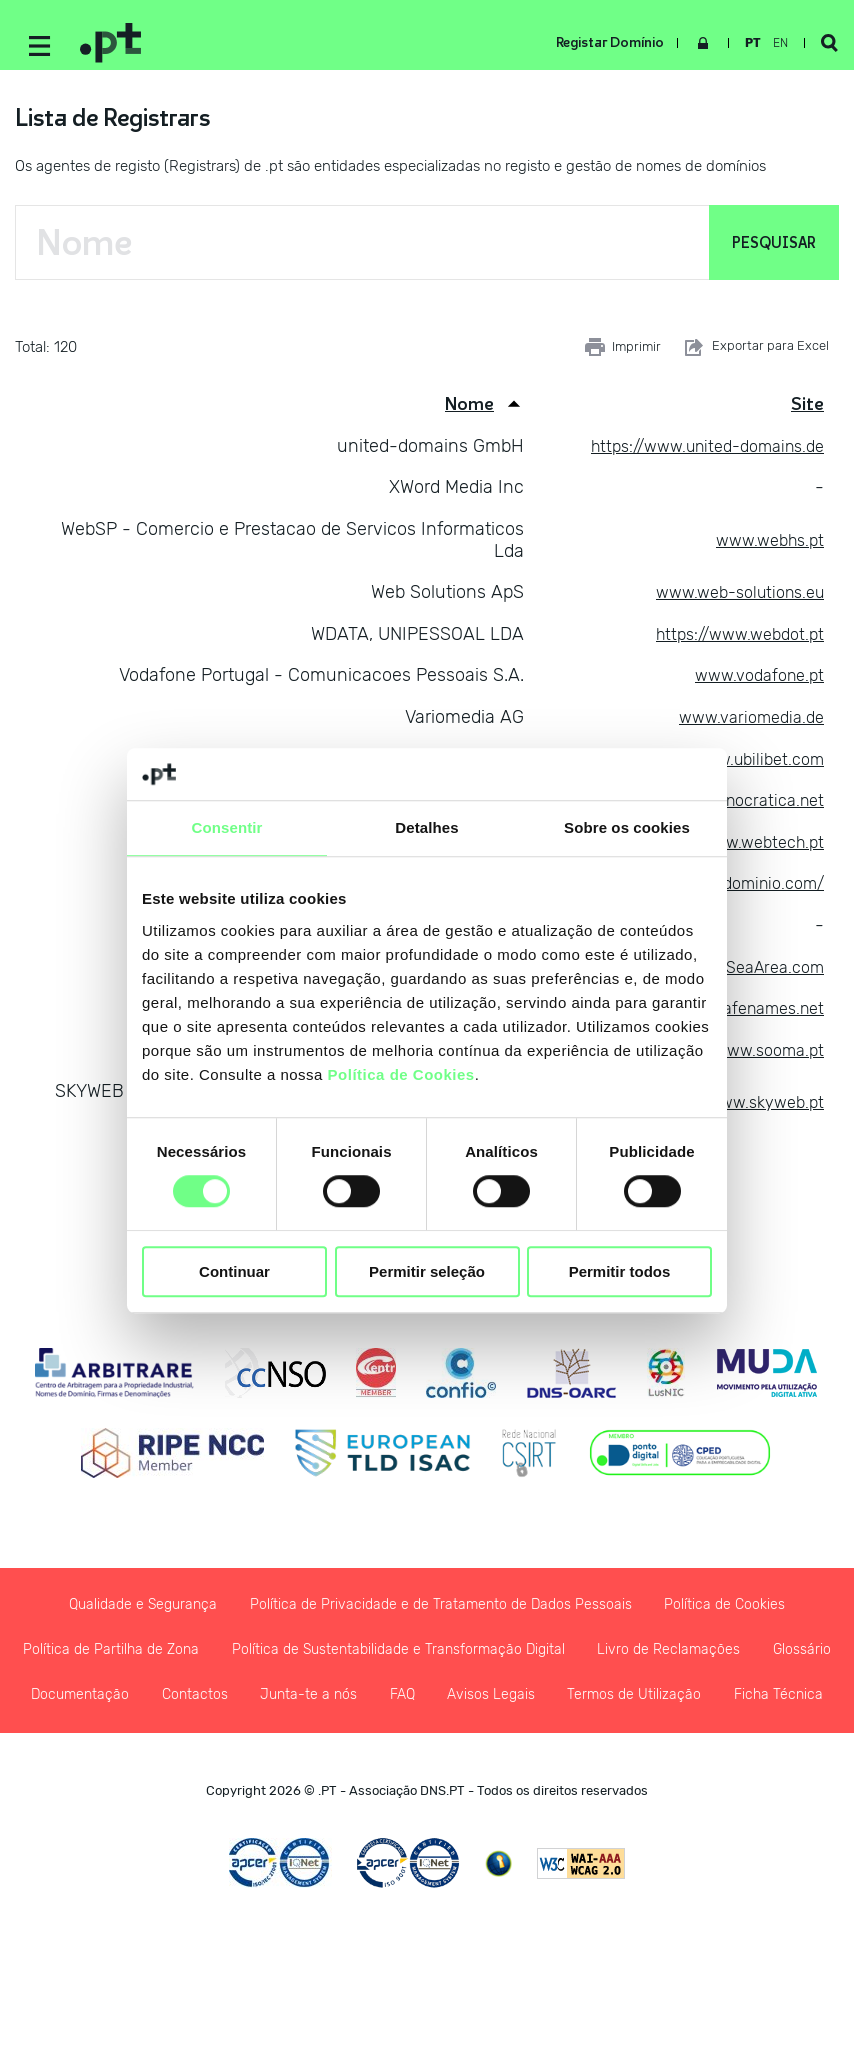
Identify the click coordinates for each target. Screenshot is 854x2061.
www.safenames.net (740, 1016)
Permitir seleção (427, 1271)
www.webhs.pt (765, 547)
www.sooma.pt (764, 1057)
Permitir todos (620, 1271)
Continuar (234, 1271)
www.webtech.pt (756, 849)
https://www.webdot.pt (732, 641)
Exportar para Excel (755, 355)
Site (807, 412)
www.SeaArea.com (747, 974)
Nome (469, 412)
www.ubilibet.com (752, 766)
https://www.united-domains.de (694, 453)
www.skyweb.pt (760, 1110)
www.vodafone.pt (753, 683)
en (772, 43)
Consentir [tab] (227, 827)
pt (745, 43)
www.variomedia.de (745, 725)
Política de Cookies (401, 1074)
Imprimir (623, 355)
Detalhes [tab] (426, 827)
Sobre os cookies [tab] (627, 827)
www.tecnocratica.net (734, 808)
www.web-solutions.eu (731, 600)
